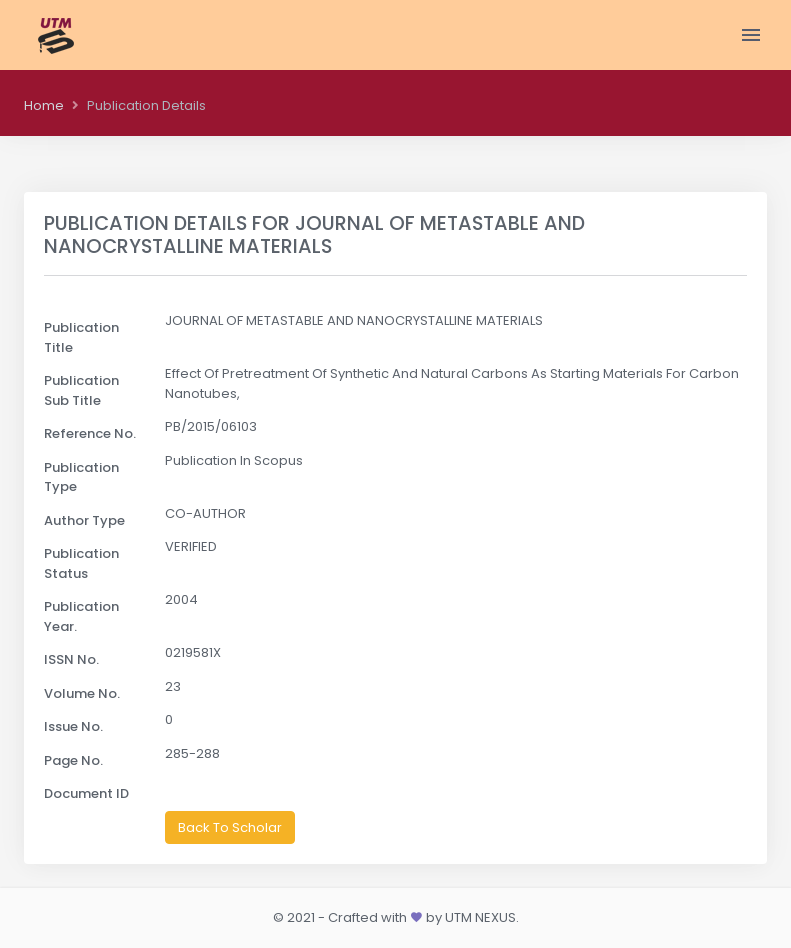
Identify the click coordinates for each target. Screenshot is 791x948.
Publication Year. (81, 616)
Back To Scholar (230, 827)
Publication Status (81, 563)
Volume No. (82, 693)
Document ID (86, 793)
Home (44, 105)
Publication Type (81, 477)
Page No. (73, 760)
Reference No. (90, 433)
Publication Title (81, 337)
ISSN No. (71, 659)
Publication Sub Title (81, 390)
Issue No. (73, 726)
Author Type (84, 520)
